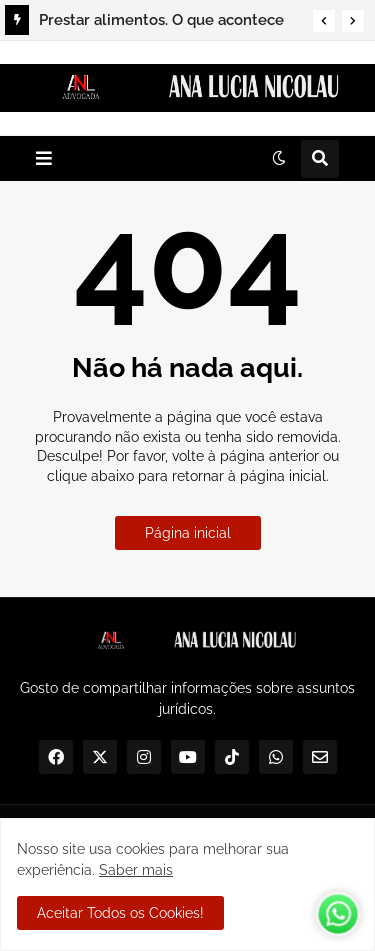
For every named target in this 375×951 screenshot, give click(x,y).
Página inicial (188, 533)
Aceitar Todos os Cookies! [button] (120, 913)
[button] (324, 21)
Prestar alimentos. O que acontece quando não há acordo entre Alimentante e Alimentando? (161, 23)
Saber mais (136, 870)
